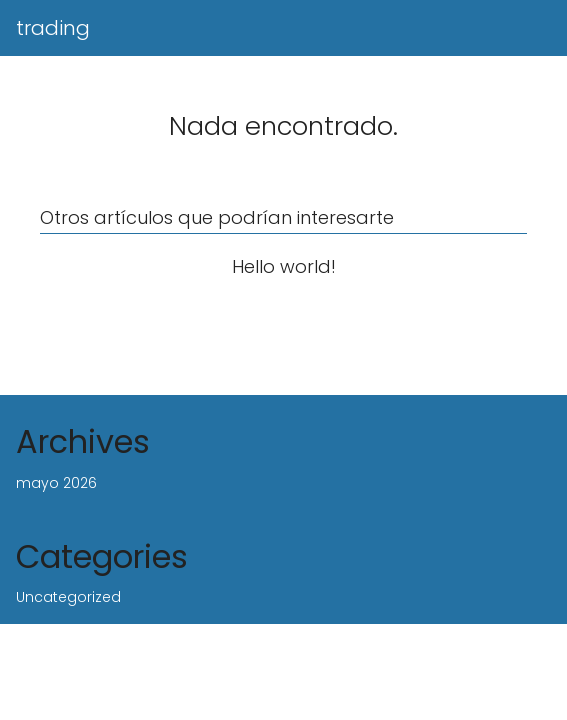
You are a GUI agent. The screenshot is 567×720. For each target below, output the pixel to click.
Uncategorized (68, 597)
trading (53, 28)
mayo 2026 (56, 483)
